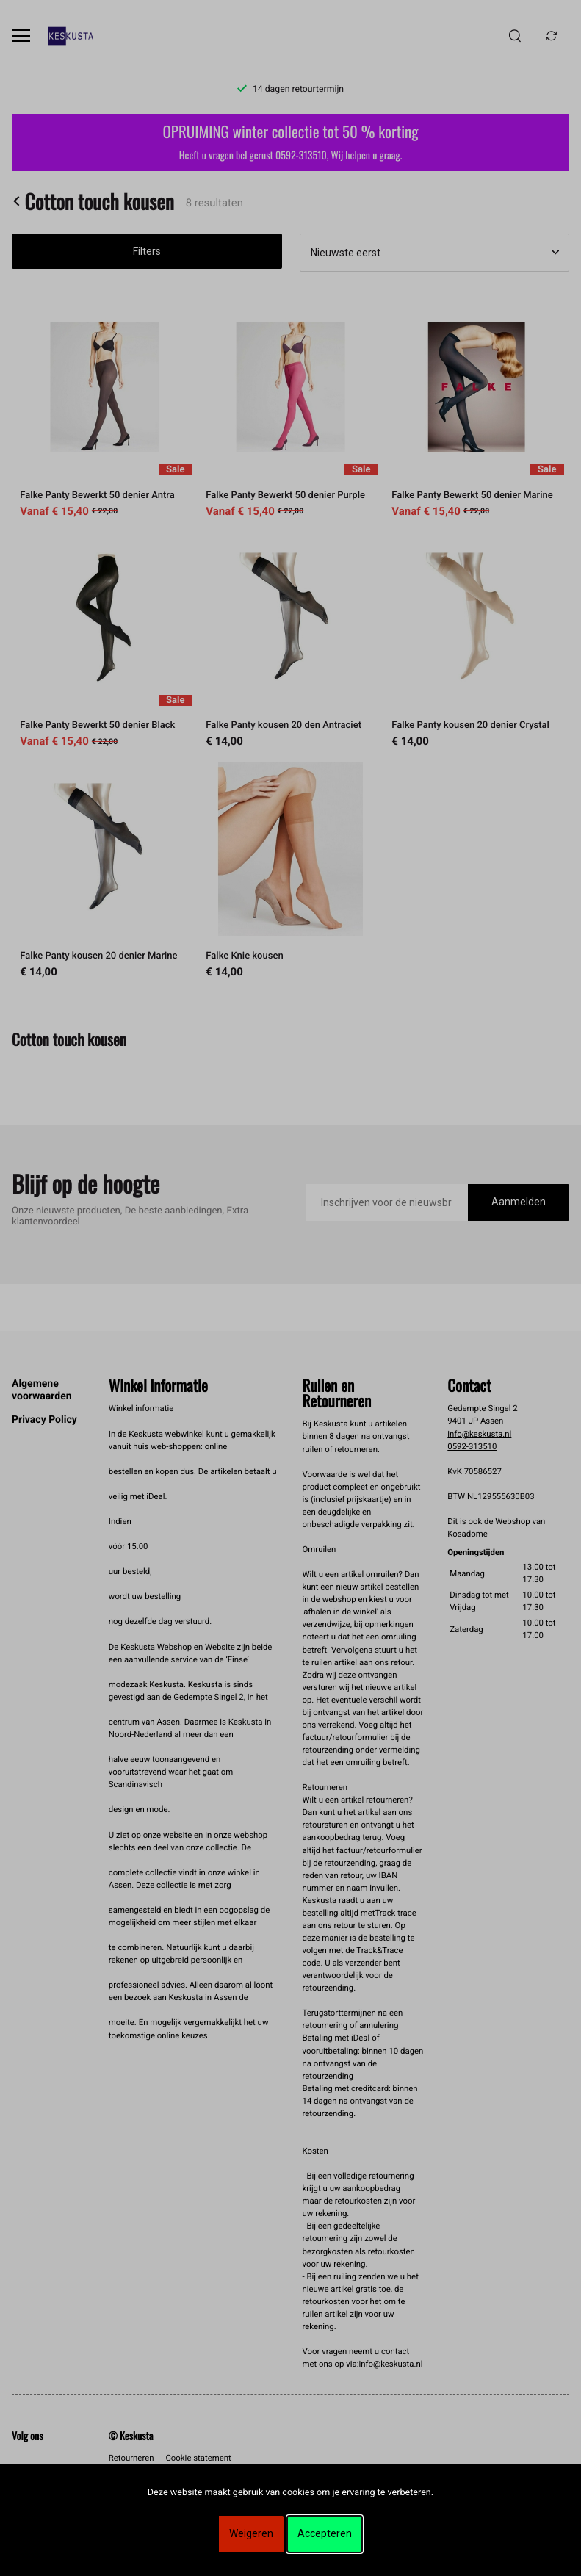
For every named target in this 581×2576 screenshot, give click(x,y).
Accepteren (324, 2533)
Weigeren (251, 2533)
